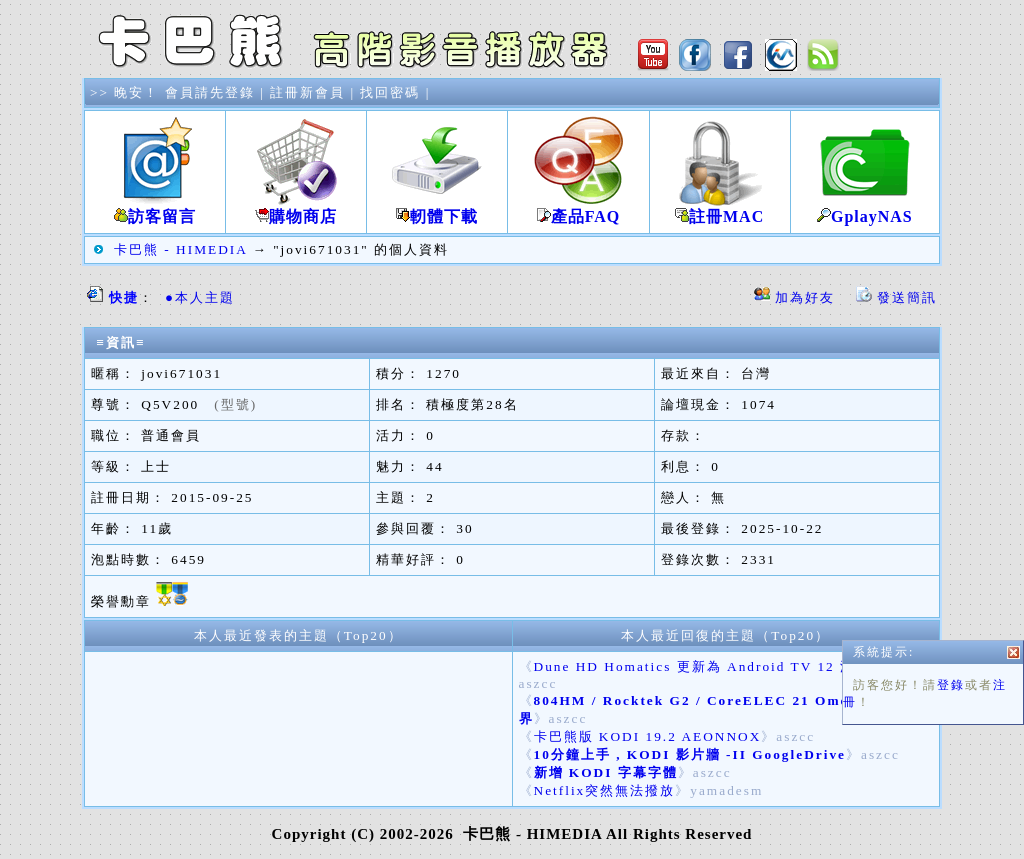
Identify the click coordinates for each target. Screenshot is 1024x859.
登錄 (951, 693)
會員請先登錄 (210, 92)
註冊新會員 (307, 92)
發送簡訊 (907, 297)
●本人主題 (200, 297)
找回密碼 (390, 92)
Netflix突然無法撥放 (605, 790)
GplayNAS (865, 208)
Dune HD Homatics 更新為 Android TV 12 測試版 (710, 666)
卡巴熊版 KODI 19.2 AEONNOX (648, 736)
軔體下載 (437, 208)
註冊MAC (720, 208)
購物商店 (296, 208)
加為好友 (805, 297)
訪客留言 (155, 208)
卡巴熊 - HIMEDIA (180, 249)
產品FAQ (578, 208)
